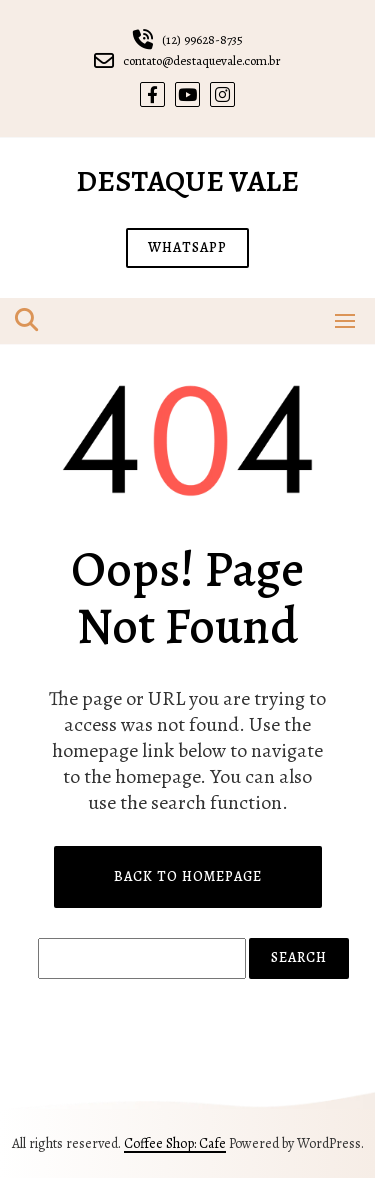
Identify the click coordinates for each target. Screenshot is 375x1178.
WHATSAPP (187, 247)
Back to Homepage (188, 876)
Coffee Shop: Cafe (175, 1143)
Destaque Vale (187, 181)
